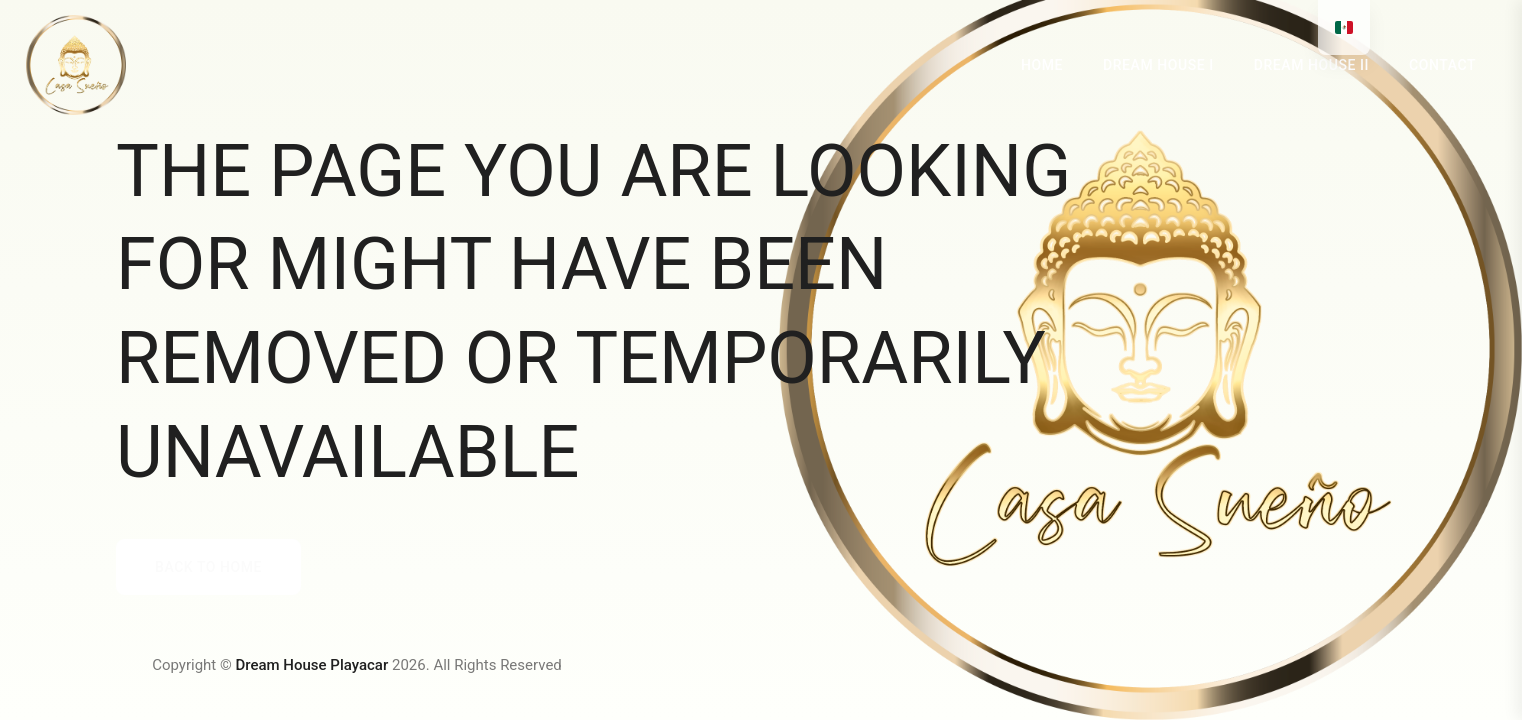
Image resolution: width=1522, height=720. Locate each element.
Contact (1442, 65)
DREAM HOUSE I (1158, 65)
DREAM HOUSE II (1311, 65)
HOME (1042, 65)
